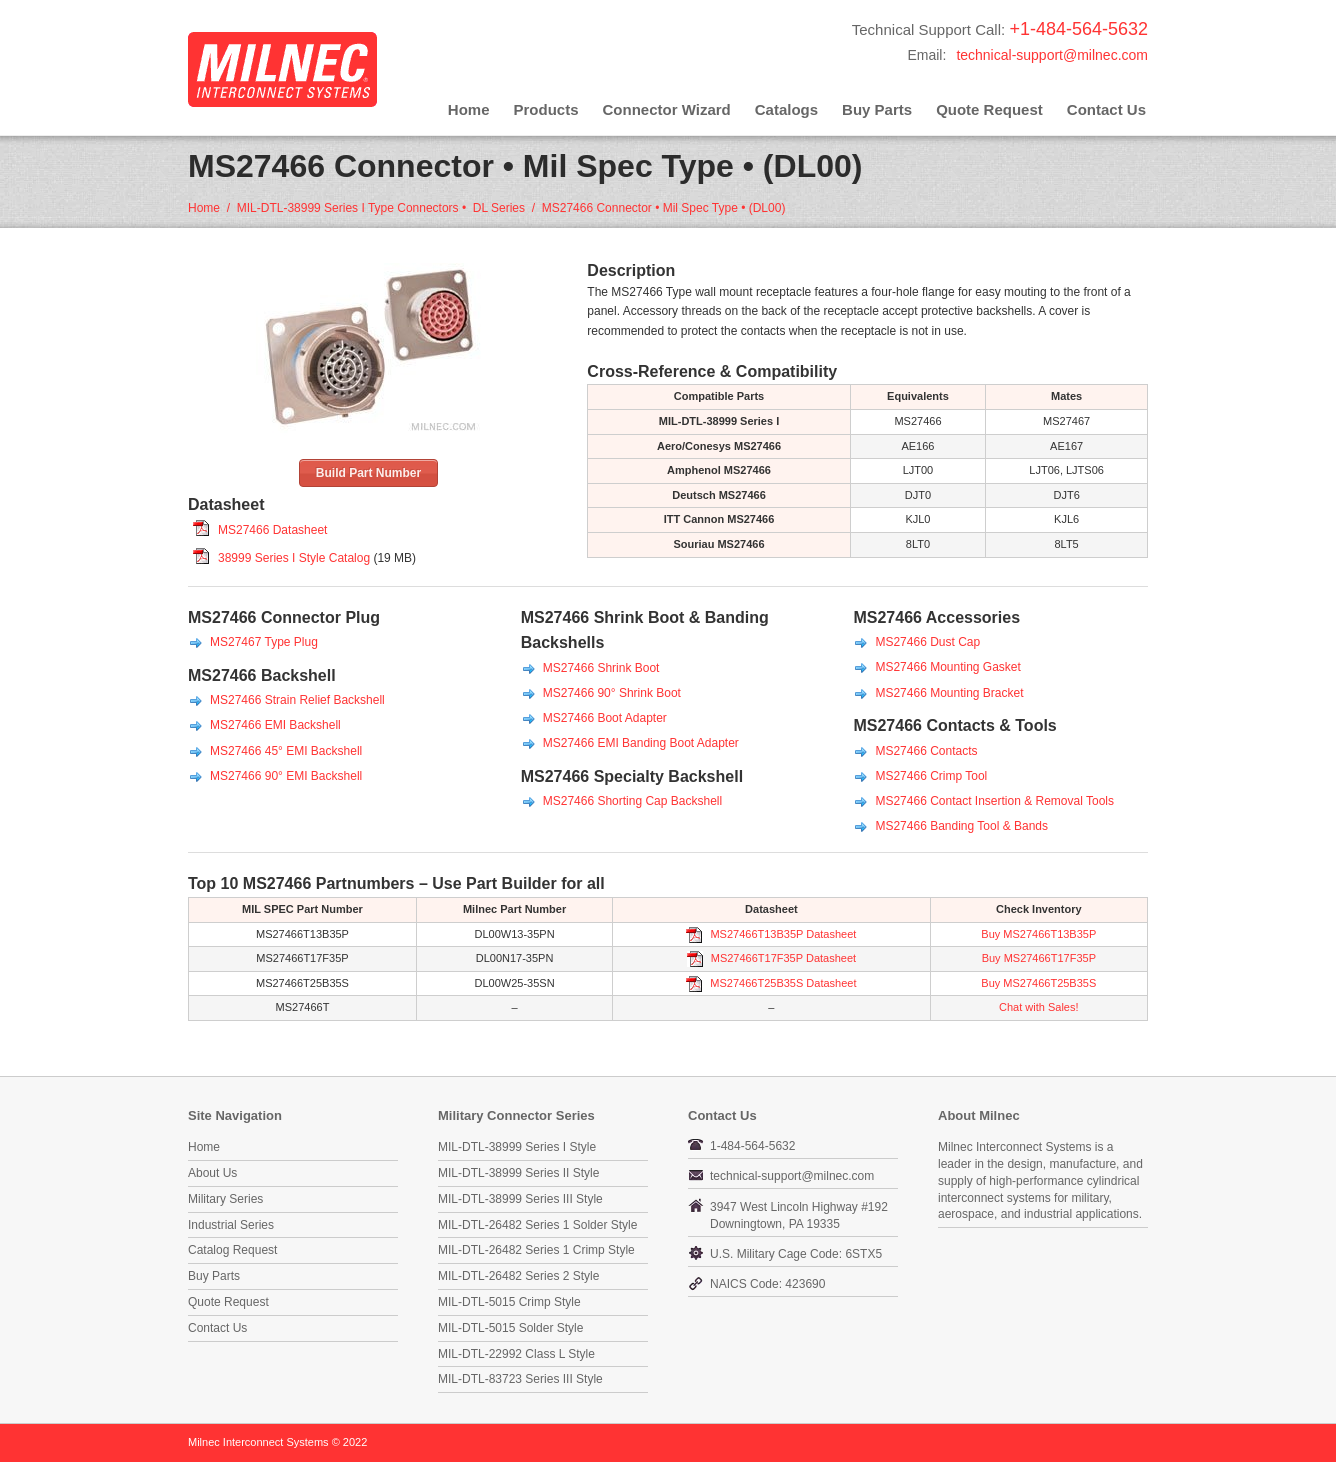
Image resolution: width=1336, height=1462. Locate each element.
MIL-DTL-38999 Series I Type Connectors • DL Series (381, 208)
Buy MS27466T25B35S (1038, 983)
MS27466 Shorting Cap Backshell (632, 801)
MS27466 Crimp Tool (931, 776)
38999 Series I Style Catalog (294, 558)
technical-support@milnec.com (1052, 55)
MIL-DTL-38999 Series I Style (517, 1147)
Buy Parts (877, 109)
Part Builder (511, 883)
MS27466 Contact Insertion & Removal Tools (994, 801)
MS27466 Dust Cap (927, 642)
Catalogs (786, 109)
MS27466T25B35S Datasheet (781, 983)
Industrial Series (231, 1225)
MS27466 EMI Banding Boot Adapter (641, 743)
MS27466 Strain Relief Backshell (297, 700)
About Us (212, 1173)
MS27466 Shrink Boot (601, 668)
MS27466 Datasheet (272, 530)
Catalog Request (232, 1250)
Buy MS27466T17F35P (1039, 958)
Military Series (225, 1199)
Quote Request (989, 109)
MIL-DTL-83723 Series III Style (520, 1379)
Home (469, 109)
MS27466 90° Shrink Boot (612, 693)
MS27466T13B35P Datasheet (781, 934)
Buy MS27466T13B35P (1038, 934)
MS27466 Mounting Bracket (949, 693)
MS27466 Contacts (926, 751)
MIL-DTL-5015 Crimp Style (509, 1302)
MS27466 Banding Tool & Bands (961, 826)
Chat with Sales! (1038, 1007)
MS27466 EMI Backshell (275, 725)
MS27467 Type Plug (264, 642)
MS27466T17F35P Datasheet (782, 958)
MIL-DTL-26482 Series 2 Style (518, 1276)
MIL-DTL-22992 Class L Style (516, 1354)
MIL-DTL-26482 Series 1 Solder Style (537, 1225)
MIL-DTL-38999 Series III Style (520, 1199)
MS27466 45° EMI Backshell (286, 751)
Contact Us (1106, 109)
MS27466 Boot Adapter (605, 718)
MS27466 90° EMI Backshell (286, 776)
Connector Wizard (667, 109)
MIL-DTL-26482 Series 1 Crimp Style (536, 1250)
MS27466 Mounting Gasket (947, 667)
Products (546, 109)
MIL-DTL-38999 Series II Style (518, 1173)
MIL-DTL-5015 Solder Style (510, 1328)
